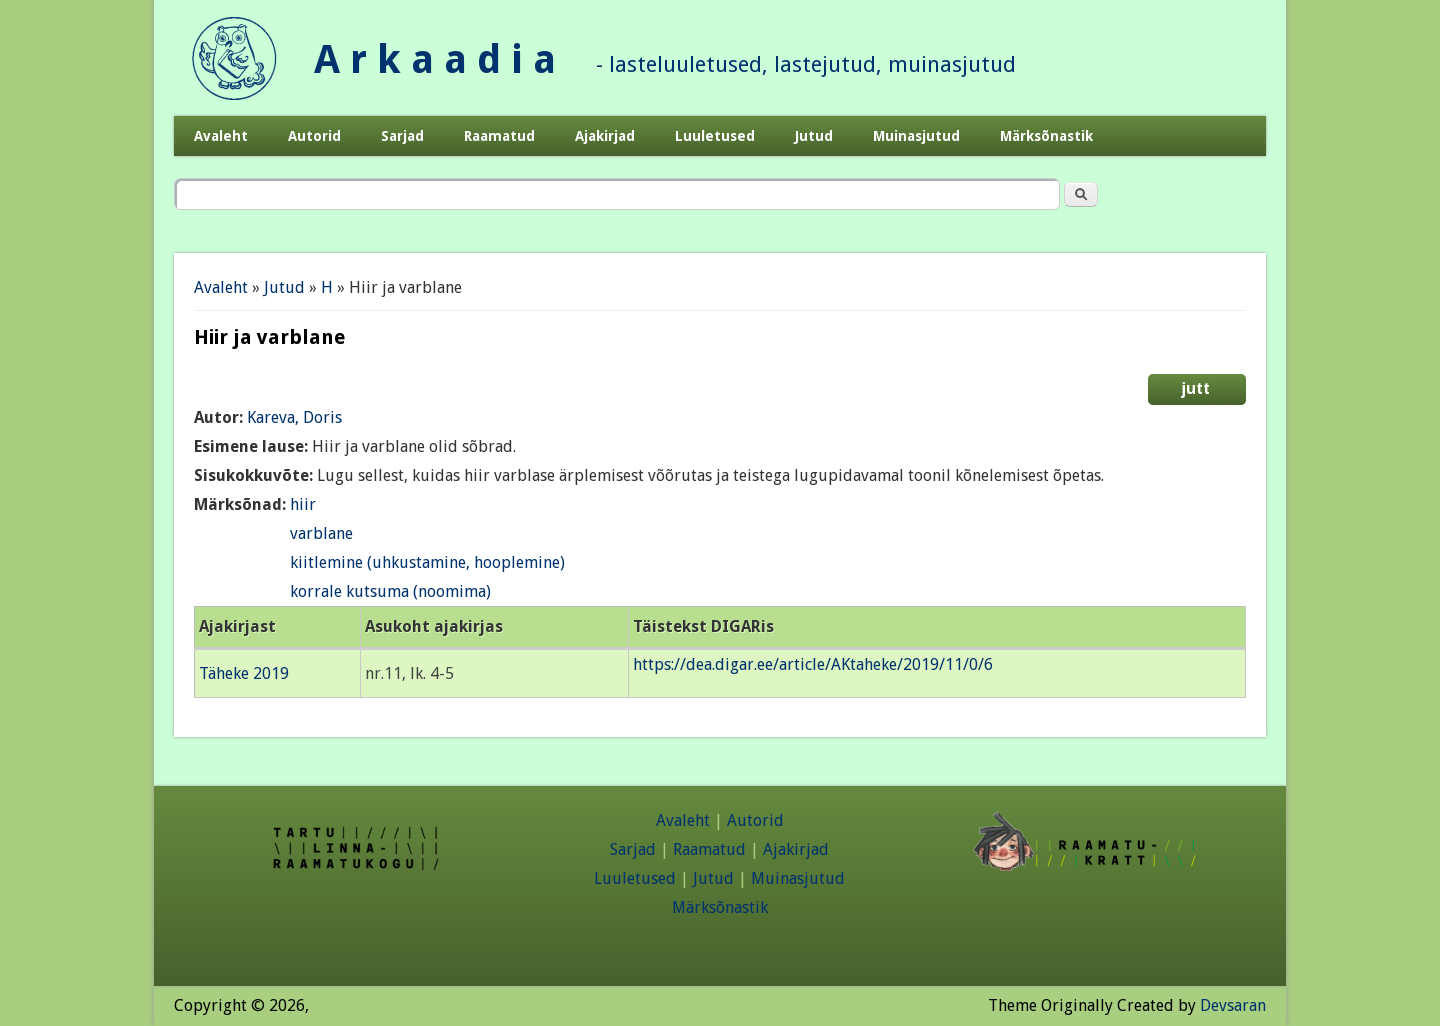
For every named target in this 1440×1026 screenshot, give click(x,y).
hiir (303, 504)
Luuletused (715, 136)
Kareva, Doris (294, 417)
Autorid (314, 136)
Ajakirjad (605, 136)
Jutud (814, 136)
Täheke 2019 (244, 673)
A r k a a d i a (435, 59)
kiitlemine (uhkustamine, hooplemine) (427, 562)
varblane (321, 533)
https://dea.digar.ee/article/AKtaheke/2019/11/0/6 (813, 664)
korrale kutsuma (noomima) (390, 591)
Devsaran (1233, 1005)
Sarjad (402, 136)
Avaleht (221, 136)
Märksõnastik (1046, 136)
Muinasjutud (916, 136)
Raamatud (499, 136)
